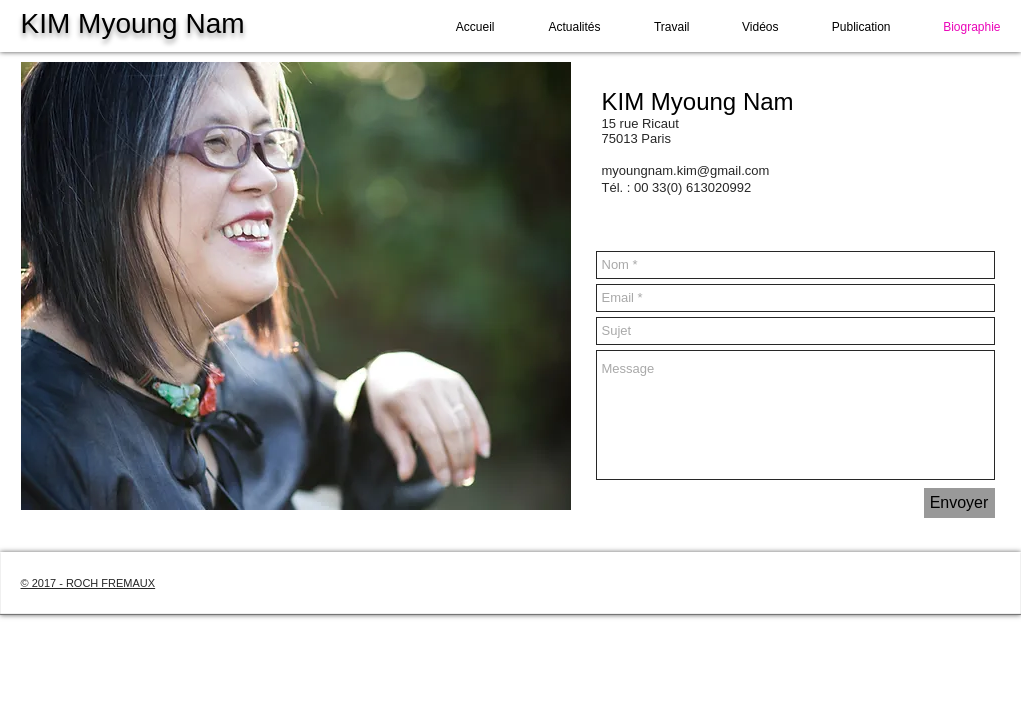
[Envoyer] (959, 503)
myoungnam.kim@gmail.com (686, 170)
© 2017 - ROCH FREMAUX (88, 583)
